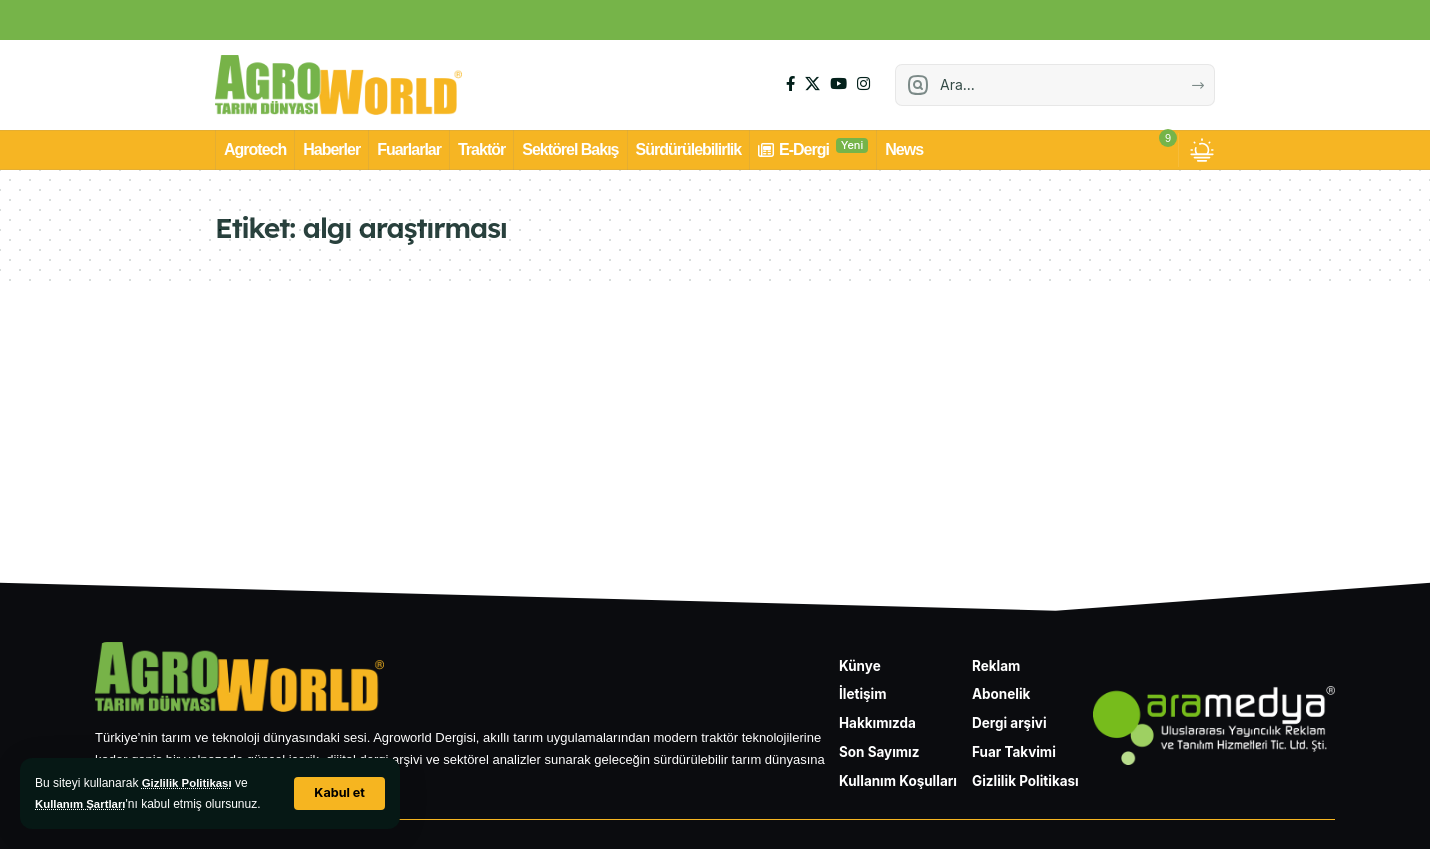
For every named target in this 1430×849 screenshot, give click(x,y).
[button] (339, 793)
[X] (812, 84)
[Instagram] (863, 84)
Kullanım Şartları (82, 804)
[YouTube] (838, 84)
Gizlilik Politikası (189, 783)
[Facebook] (790, 84)
